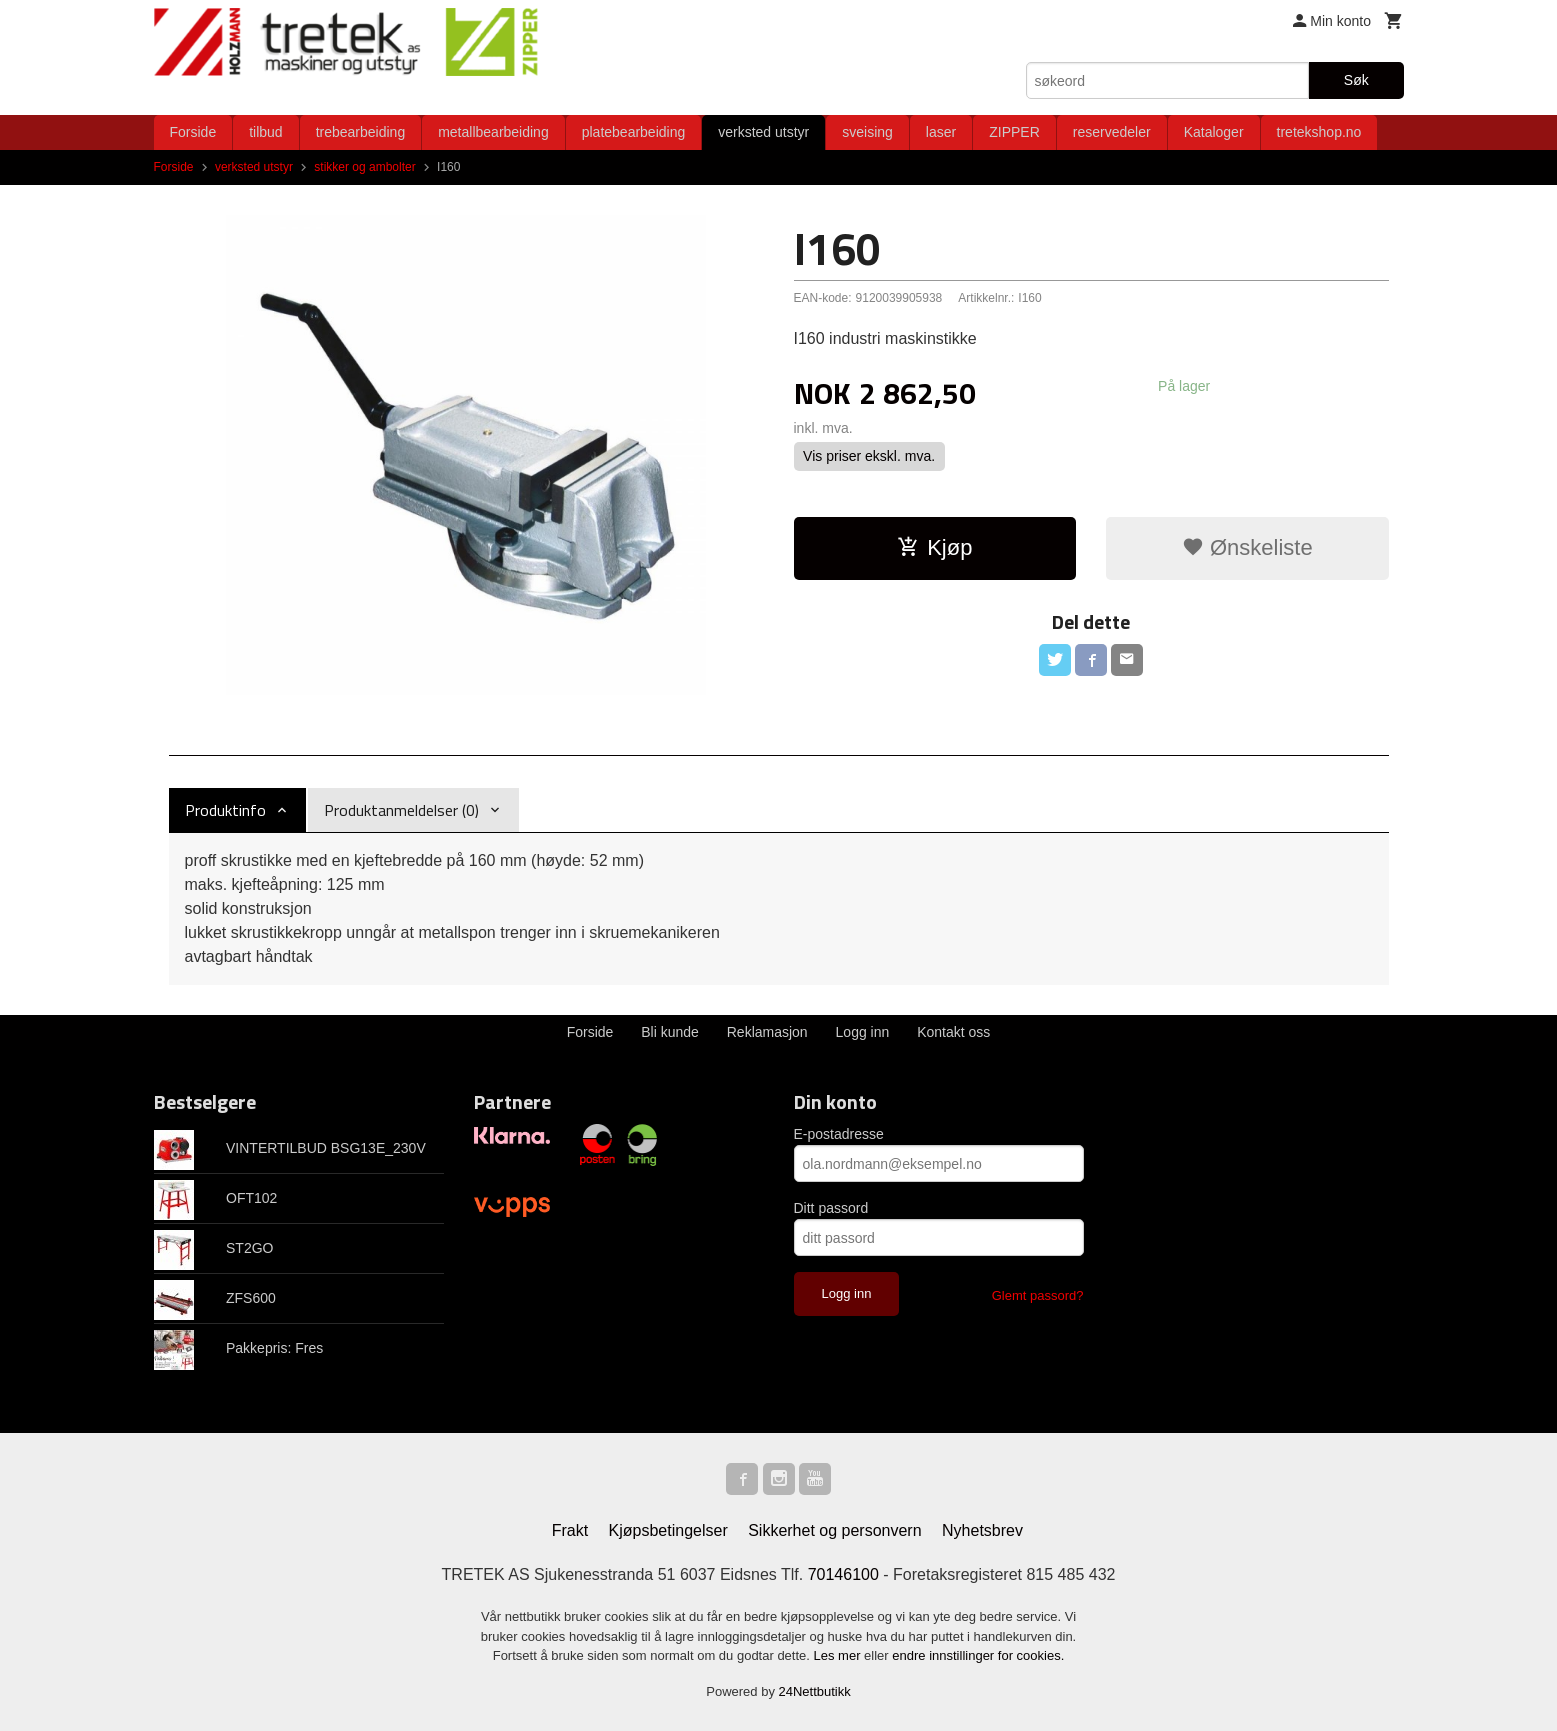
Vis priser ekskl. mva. (869, 456)
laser (941, 132)
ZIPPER (1014, 132)
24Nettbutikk (815, 1691)
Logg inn (863, 1032)
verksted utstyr (763, 132)
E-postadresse (839, 1134)
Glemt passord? (1038, 1295)
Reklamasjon (767, 1032)
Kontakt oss (953, 1032)
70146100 (843, 1574)
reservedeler (1112, 132)
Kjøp (934, 547)
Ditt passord (831, 1208)
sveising (867, 132)
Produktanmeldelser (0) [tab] (401, 810)
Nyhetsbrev (982, 1530)
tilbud (265, 132)
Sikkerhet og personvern (834, 1530)
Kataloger (1214, 132)
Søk (1356, 80)
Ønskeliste (1247, 547)
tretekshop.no (1319, 132)
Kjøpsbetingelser (668, 1530)
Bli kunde (670, 1032)
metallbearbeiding (493, 132)
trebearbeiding (361, 132)
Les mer (839, 1655)
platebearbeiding (634, 132)
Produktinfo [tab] (225, 810)
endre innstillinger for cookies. (978, 1655)
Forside (193, 132)
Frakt (570, 1530)
